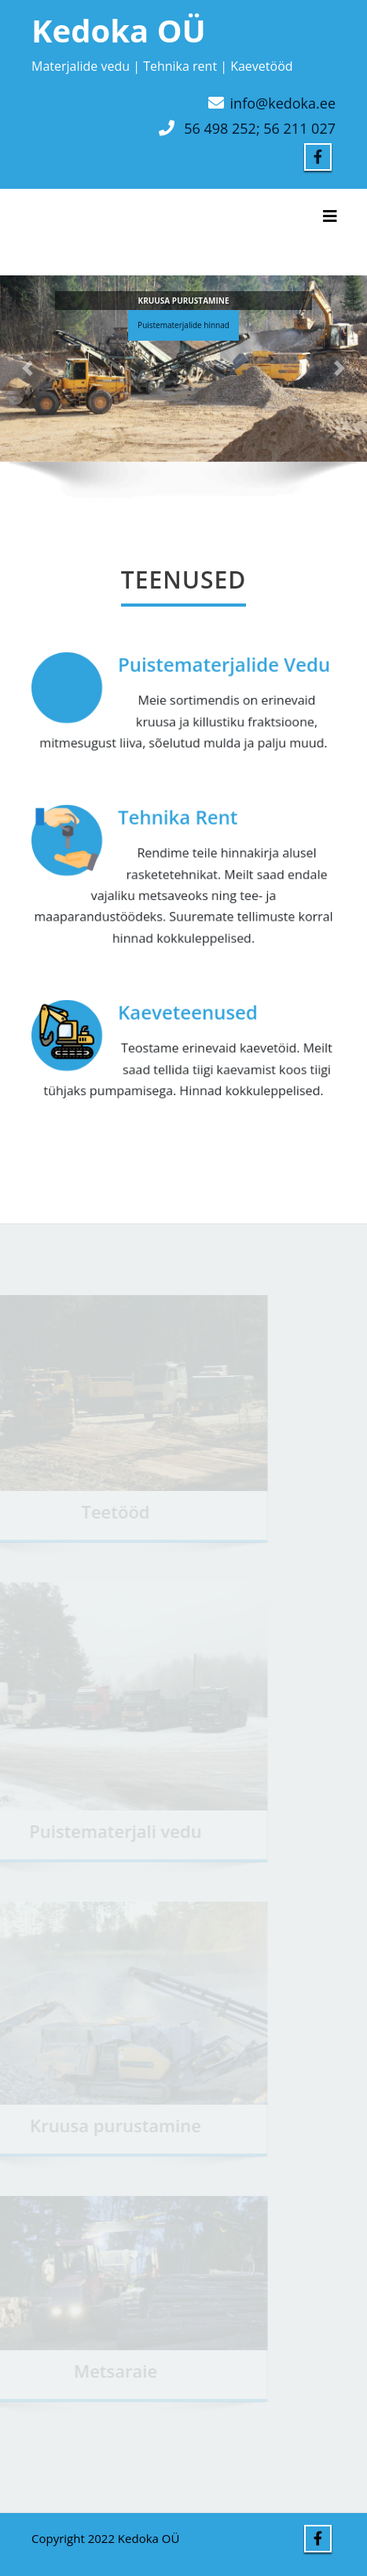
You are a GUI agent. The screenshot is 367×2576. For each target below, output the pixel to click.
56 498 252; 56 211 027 (260, 128)
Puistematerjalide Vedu (223, 665)
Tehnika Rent (178, 818)
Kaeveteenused (187, 1013)
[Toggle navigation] (330, 216)
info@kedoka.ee (283, 103)
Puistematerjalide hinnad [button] (183, 328)
